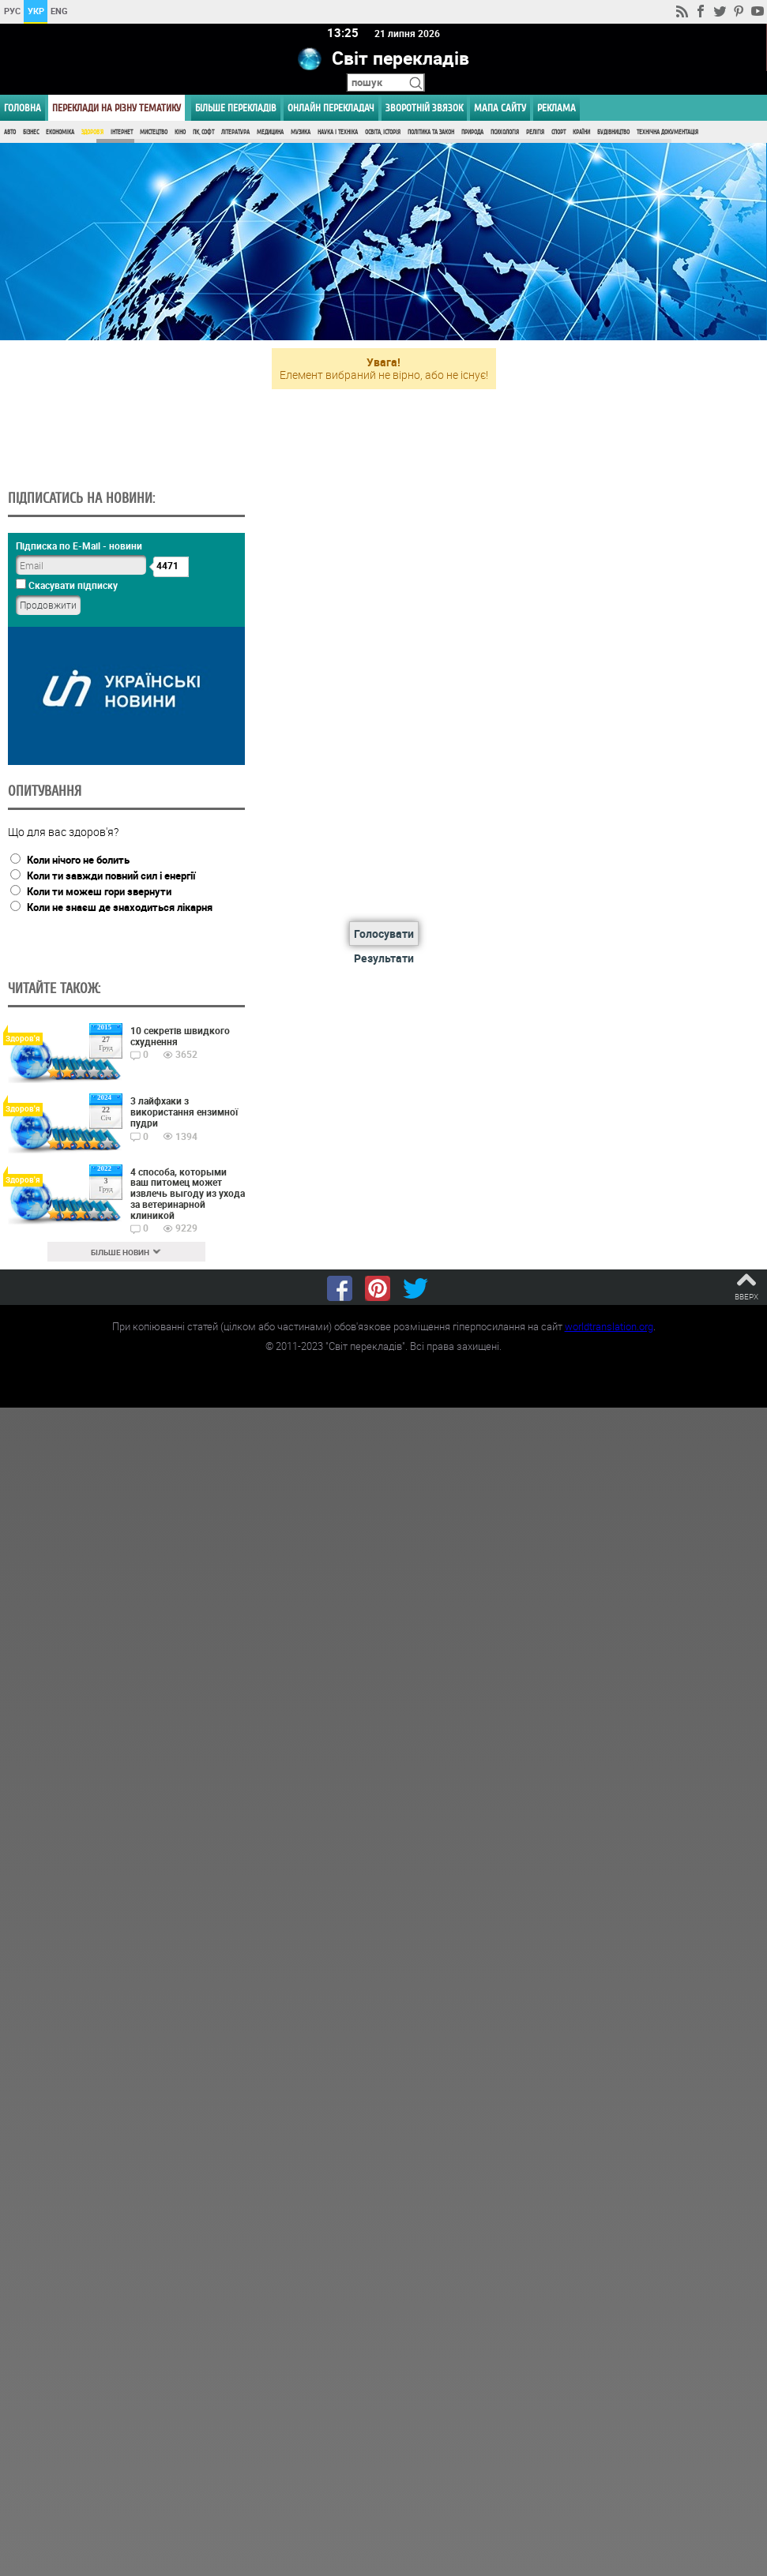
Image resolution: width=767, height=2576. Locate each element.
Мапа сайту (500, 108)
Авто (10, 132)
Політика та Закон (431, 132)
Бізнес (31, 132)
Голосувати (384, 933)
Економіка (60, 132)
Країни (581, 132)
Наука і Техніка (338, 132)
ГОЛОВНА (22, 108)
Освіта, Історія (382, 132)
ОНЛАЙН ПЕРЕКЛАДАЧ (331, 108)
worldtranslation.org (609, 1326)
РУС (12, 11)
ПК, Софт (203, 132)
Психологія (505, 132)
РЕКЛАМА (556, 108)
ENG (59, 11)
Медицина (270, 132)
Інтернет (122, 132)
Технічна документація (667, 132)
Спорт (558, 132)
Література (235, 132)
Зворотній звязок (424, 108)
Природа (472, 132)
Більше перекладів (235, 108)
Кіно (180, 132)
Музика (300, 132)
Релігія (535, 132)
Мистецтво (153, 132)
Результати (384, 958)
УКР (36, 11)
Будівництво (613, 132)
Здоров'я (92, 132)
